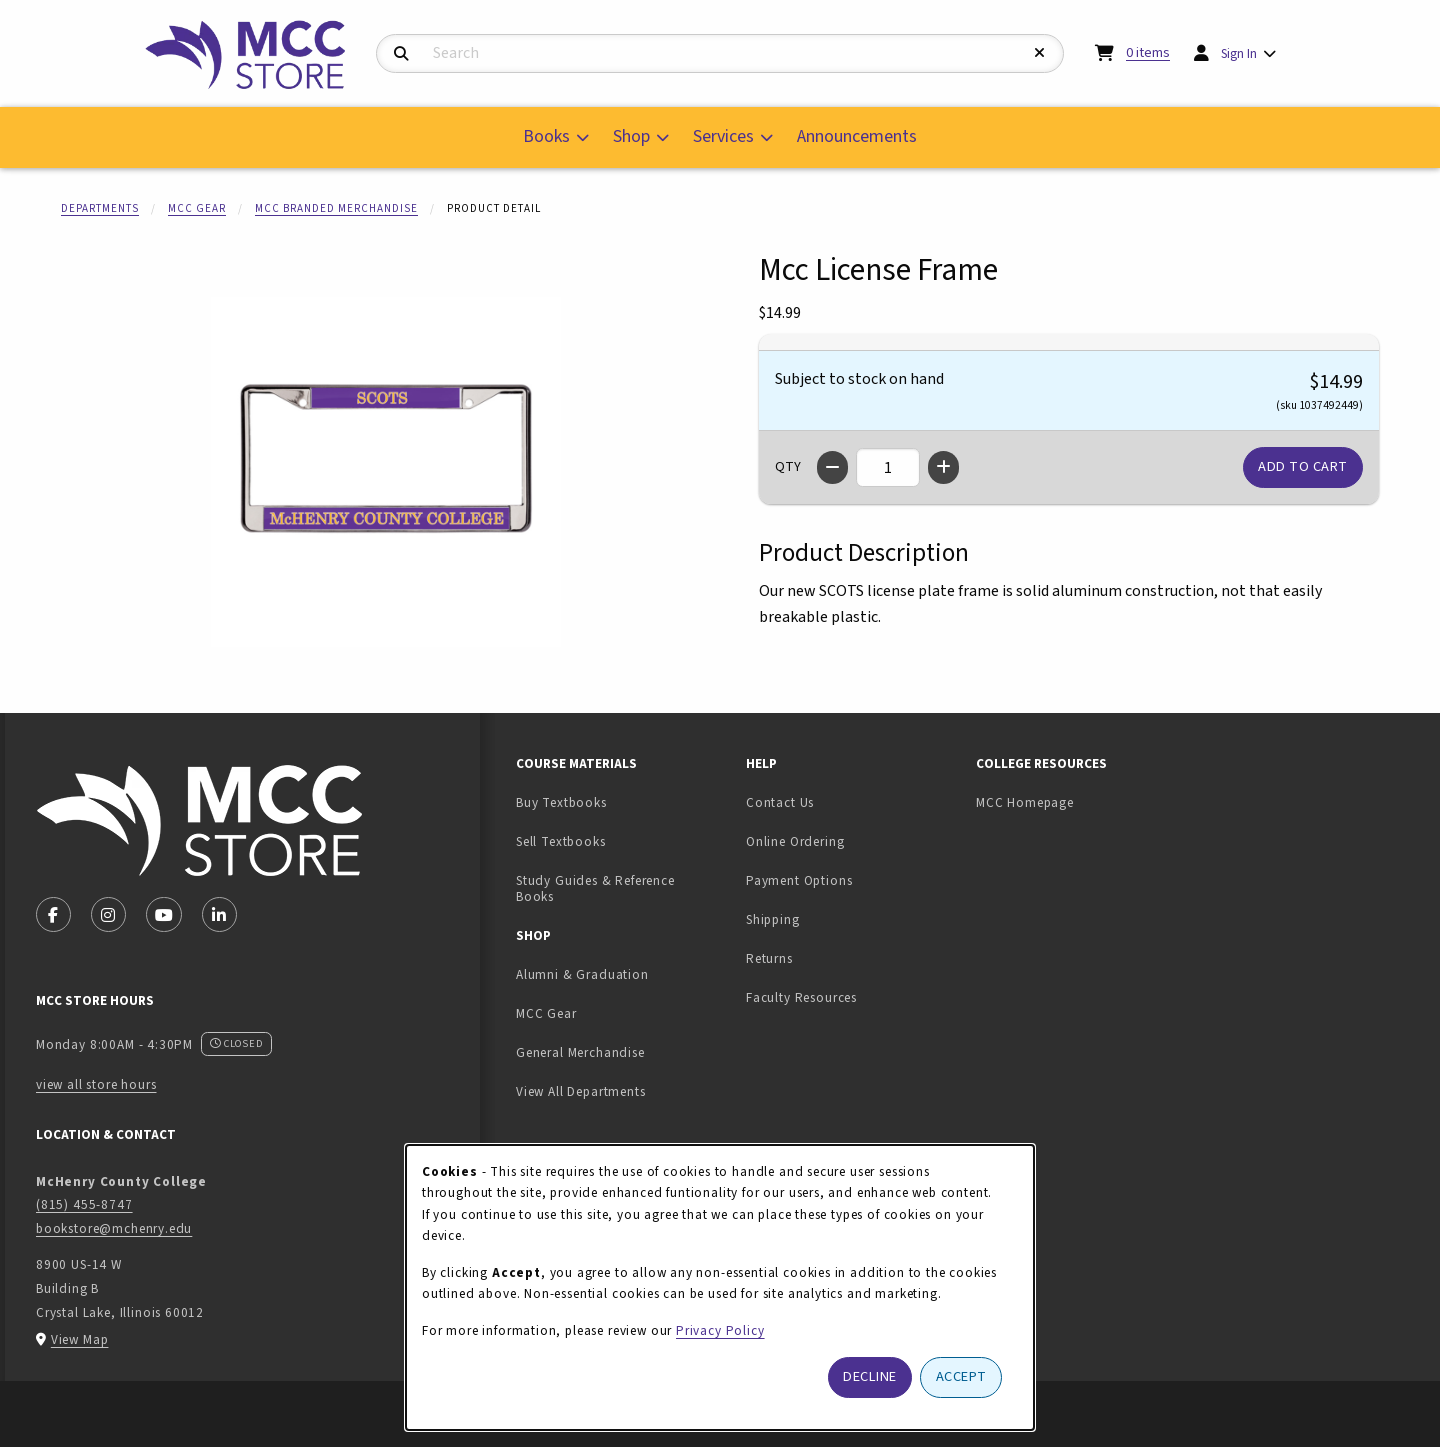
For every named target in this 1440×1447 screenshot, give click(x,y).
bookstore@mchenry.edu (114, 1228)
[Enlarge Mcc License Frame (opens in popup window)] (386, 472)
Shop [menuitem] (631, 136)
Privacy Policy (720, 1330)
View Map (80, 1339)
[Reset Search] (1040, 53)
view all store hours (96, 1084)
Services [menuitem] (723, 136)
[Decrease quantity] (832, 467)
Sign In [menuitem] (1239, 53)
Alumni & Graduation (582, 974)
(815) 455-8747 (84, 1204)
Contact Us (780, 802)
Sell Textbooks (623, 841)
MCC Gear (197, 208)
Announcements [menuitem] (857, 136)
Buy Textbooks (561, 802)
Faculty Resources (801, 997)
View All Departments (581, 1091)
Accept (961, 1376)
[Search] (401, 54)
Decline (870, 1376)
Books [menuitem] (546, 136)
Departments (100, 208)
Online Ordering (795, 841)
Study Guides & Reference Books (595, 889)
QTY (788, 467)
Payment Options (799, 880)
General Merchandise (580, 1052)
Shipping (773, 919)
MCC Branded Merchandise (336, 208)
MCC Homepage (1025, 802)
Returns (769, 958)
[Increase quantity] (943, 467)
